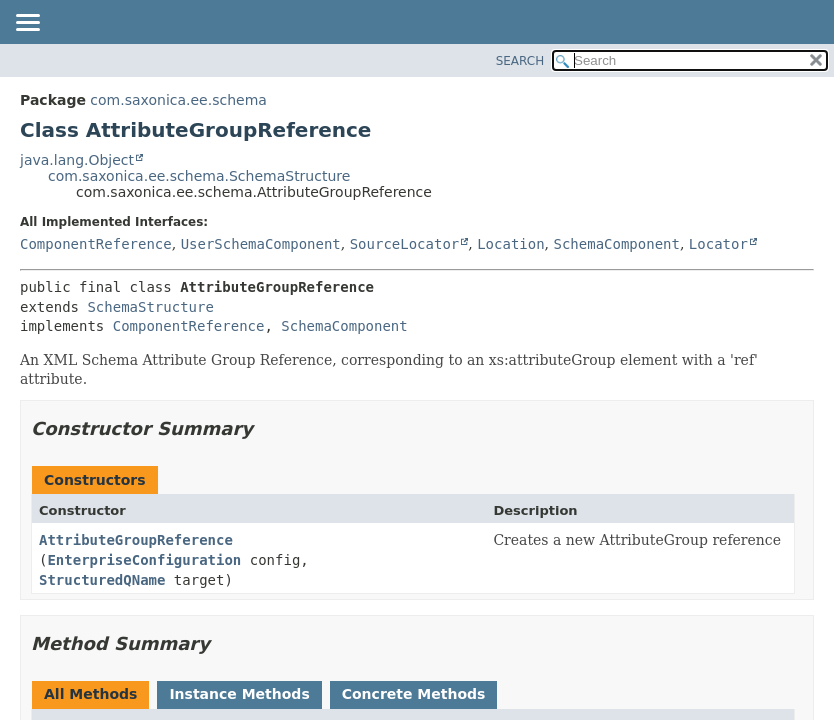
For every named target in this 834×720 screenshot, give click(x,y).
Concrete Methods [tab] (414, 694)
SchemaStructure (150, 307)
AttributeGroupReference (136, 540)
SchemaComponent (617, 244)
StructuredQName (102, 580)
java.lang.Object (77, 160)
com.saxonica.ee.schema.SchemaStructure (199, 176)
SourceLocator (405, 244)
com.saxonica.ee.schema (178, 100)
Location (510, 244)
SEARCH (520, 61)
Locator (718, 244)
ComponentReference (96, 244)
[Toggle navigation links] (27, 24)
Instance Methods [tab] (239, 694)
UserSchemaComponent (261, 244)
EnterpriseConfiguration (144, 560)
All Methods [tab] (90, 694)
